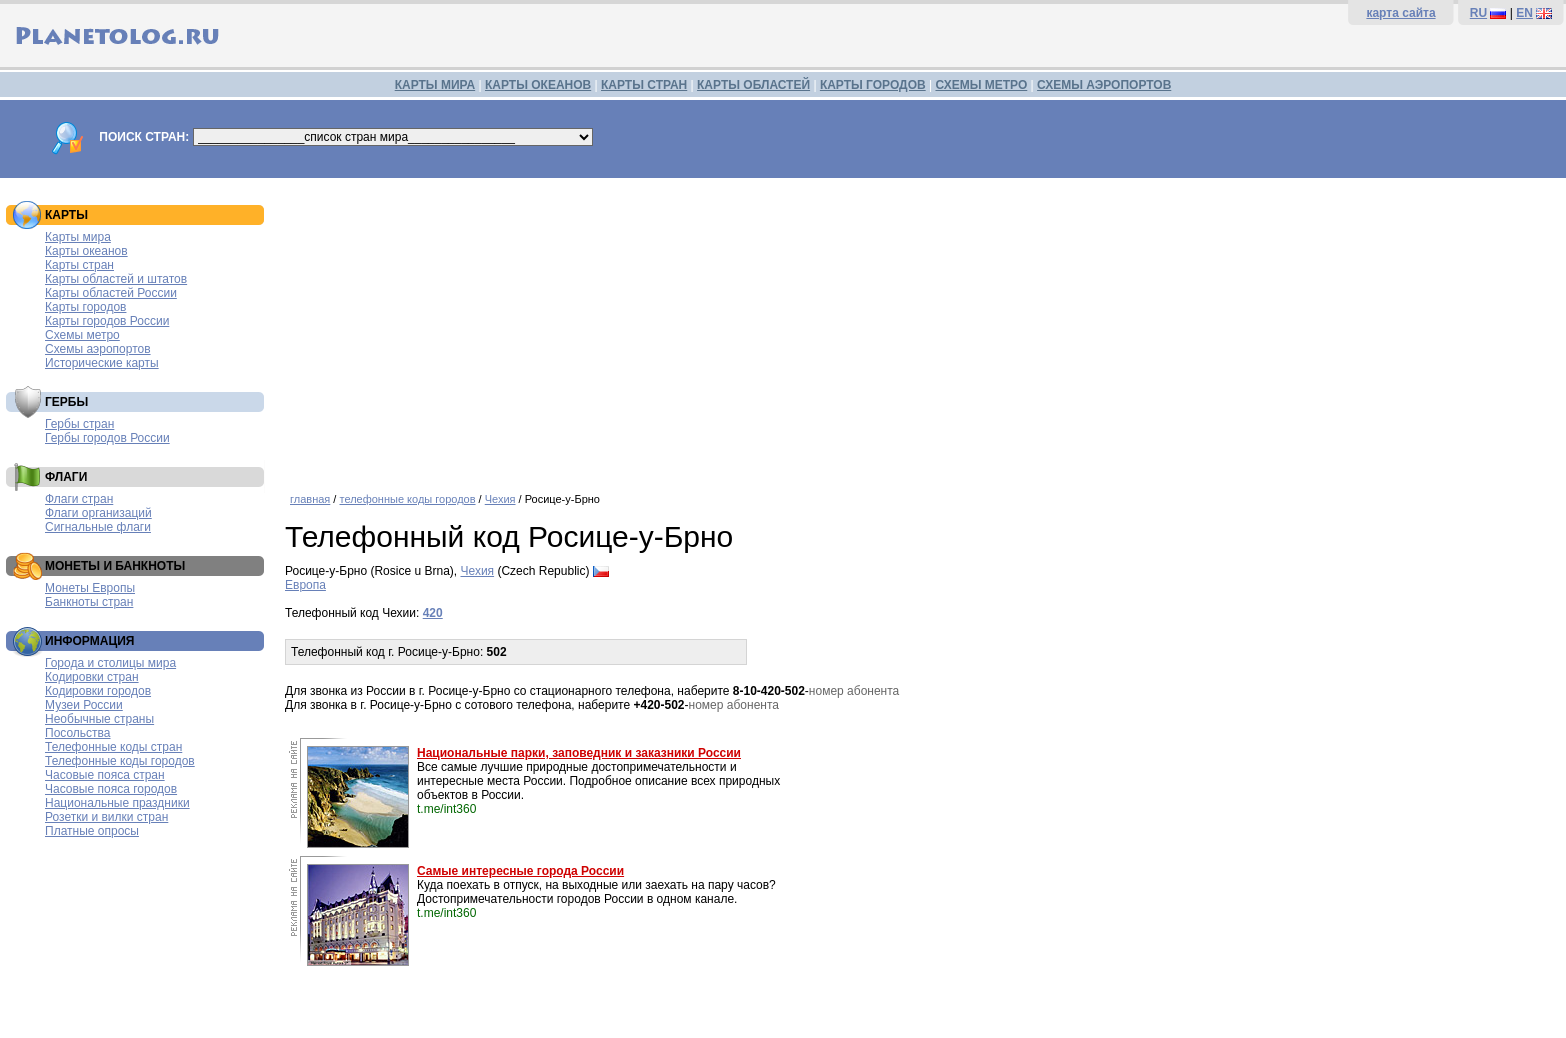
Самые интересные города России (520, 871)
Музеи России (84, 705)
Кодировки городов (98, 691)
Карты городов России (107, 321)
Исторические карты (102, 363)
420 (433, 613)
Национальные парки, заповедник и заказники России (579, 753)
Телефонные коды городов (120, 761)
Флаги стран (79, 499)
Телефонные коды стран (113, 747)
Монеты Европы (90, 588)
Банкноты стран (89, 602)
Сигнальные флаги (98, 527)
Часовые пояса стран (105, 775)
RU (1478, 13)
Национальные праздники (117, 803)
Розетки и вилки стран (106, 817)
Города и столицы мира (110, 663)
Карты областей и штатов (116, 279)
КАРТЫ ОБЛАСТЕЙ (753, 85)
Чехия (500, 499)
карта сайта (1400, 13)
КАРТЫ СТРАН (644, 85)
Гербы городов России (107, 438)
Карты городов (85, 307)
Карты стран (79, 265)
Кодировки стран (92, 677)
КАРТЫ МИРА (435, 85)
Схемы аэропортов (98, 349)
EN (1524, 13)
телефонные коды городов (407, 499)
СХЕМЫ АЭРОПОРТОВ (1104, 85)
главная (310, 499)
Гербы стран (79, 424)
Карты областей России (111, 293)
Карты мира (78, 237)
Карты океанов (86, 251)
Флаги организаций (98, 513)
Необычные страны (99, 719)
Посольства (78, 733)
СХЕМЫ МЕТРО (981, 85)
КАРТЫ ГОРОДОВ (873, 85)
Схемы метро (82, 335)
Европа (305, 585)
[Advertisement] (921, 328)
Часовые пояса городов (111, 789)
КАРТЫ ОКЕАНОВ (538, 85)
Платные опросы (92, 831)
